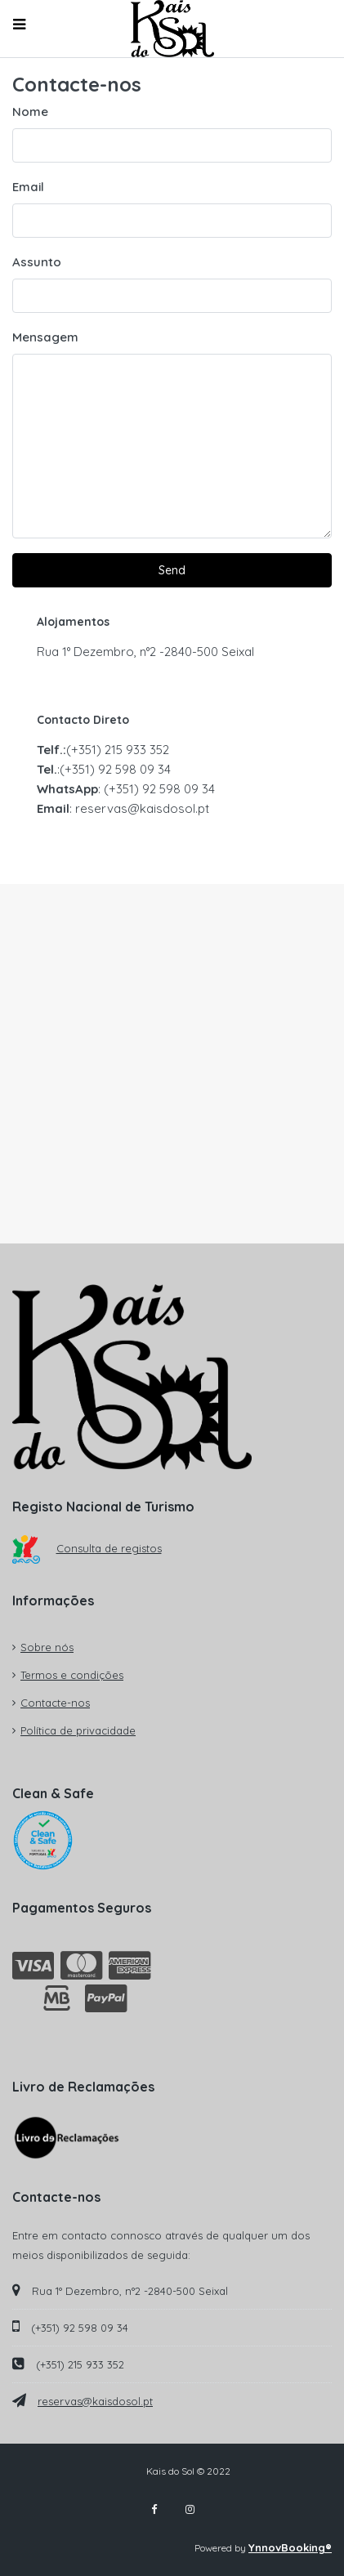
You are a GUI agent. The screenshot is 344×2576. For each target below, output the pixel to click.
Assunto (36, 262)
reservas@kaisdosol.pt (95, 2401)
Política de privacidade (78, 1730)
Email (28, 186)
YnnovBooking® (290, 2547)
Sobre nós (47, 1647)
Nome (30, 111)
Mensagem (45, 337)
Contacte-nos (55, 1702)
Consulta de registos (87, 1548)
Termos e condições (71, 1674)
